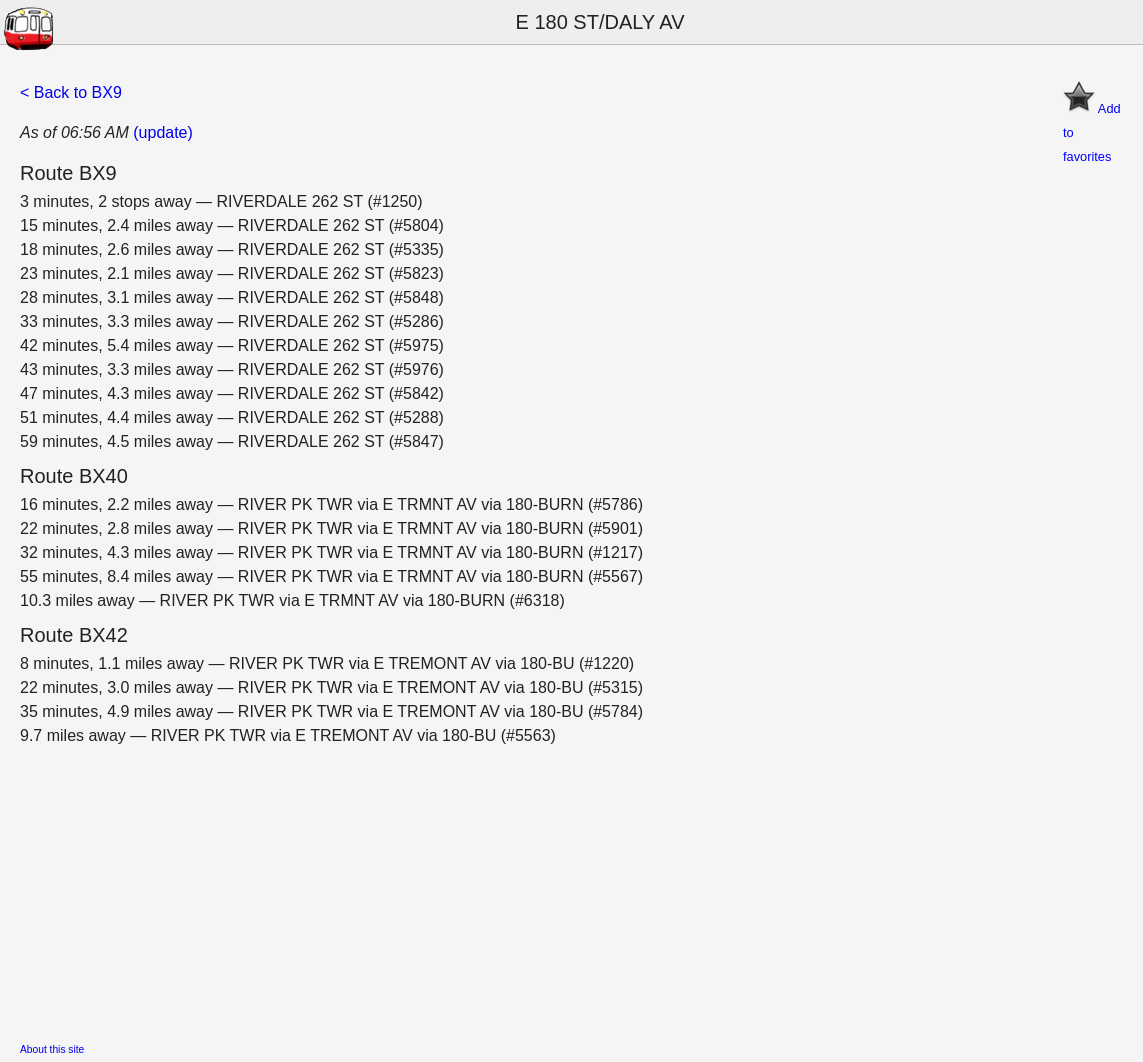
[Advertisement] (571, 888)
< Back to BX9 (71, 92)
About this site (52, 1049)
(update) (163, 132)
